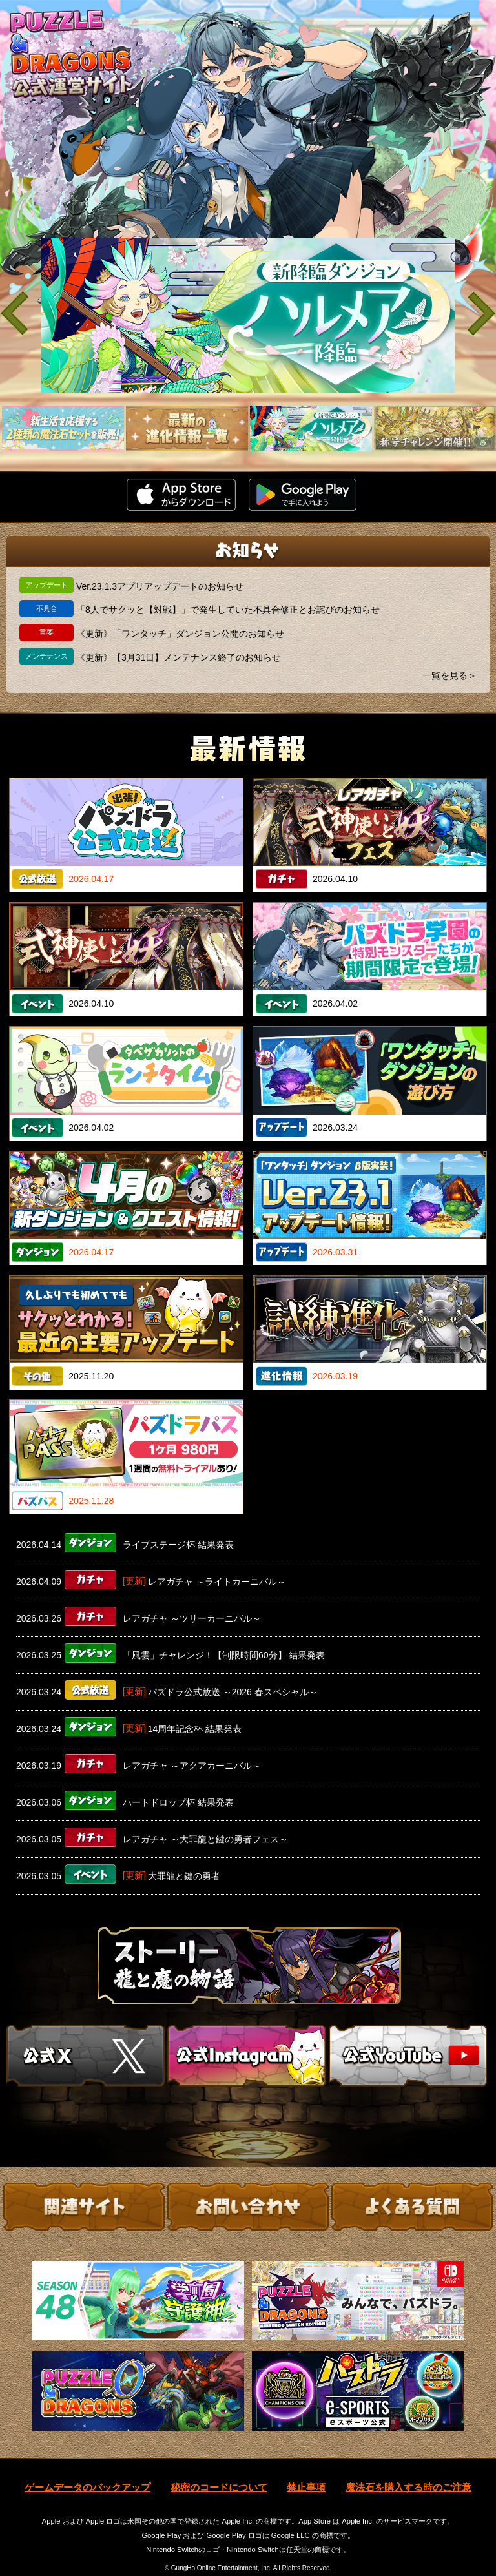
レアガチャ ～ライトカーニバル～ (217, 1581)
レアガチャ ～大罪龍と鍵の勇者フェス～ (205, 1839)
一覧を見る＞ (449, 675)
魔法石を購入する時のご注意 (408, 2473)
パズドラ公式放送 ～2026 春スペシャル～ (233, 1692)
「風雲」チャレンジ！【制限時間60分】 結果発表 (224, 1655)
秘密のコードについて (218, 2473)
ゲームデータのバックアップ (87, 2473)
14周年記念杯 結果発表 (195, 1729)
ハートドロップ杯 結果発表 (178, 1802)
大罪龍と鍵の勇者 (184, 1876)
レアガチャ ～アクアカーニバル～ (192, 1765)
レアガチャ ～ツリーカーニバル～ (192, 1618)
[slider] (248, 315)
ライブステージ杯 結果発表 (178, 1545)
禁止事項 (306, 2473)
